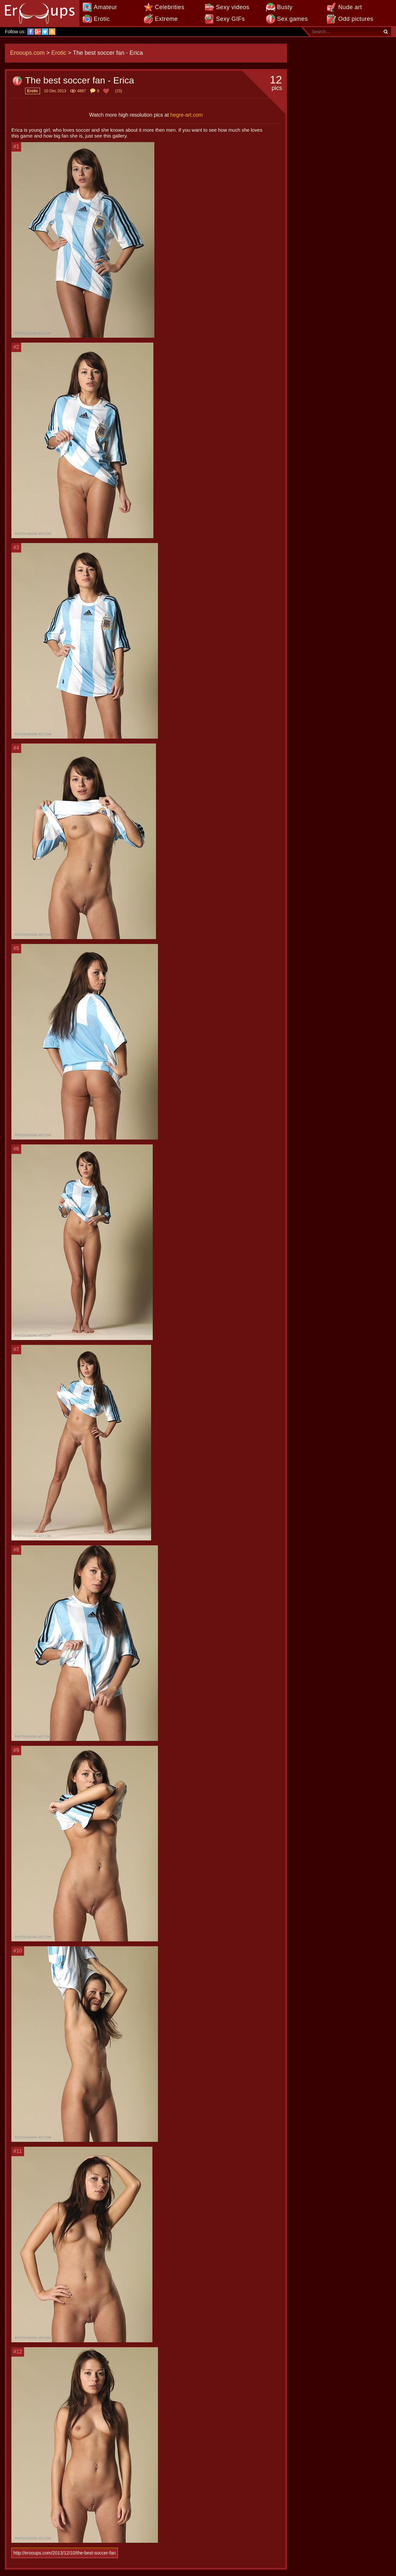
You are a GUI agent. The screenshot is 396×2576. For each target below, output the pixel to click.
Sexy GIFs (230, 19)
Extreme (166, 19)
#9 (16, 1750)
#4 (16, 748)
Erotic (102, 19)
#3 (16, 547)
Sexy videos (232, 7)
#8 (16, 1550)
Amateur (105, 7)
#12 (17, 2351)
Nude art (350, 7)
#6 (16, 1149)
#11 (17, 2151)
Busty (285, 7)
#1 (16, 146)
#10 (17, 1950)
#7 (16, 1349)
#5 (16, 948)
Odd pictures (355, 19)
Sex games (292, 19)
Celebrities (170, 7)
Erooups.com (27, 53)
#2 (16, 347)
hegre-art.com (186, 115)
